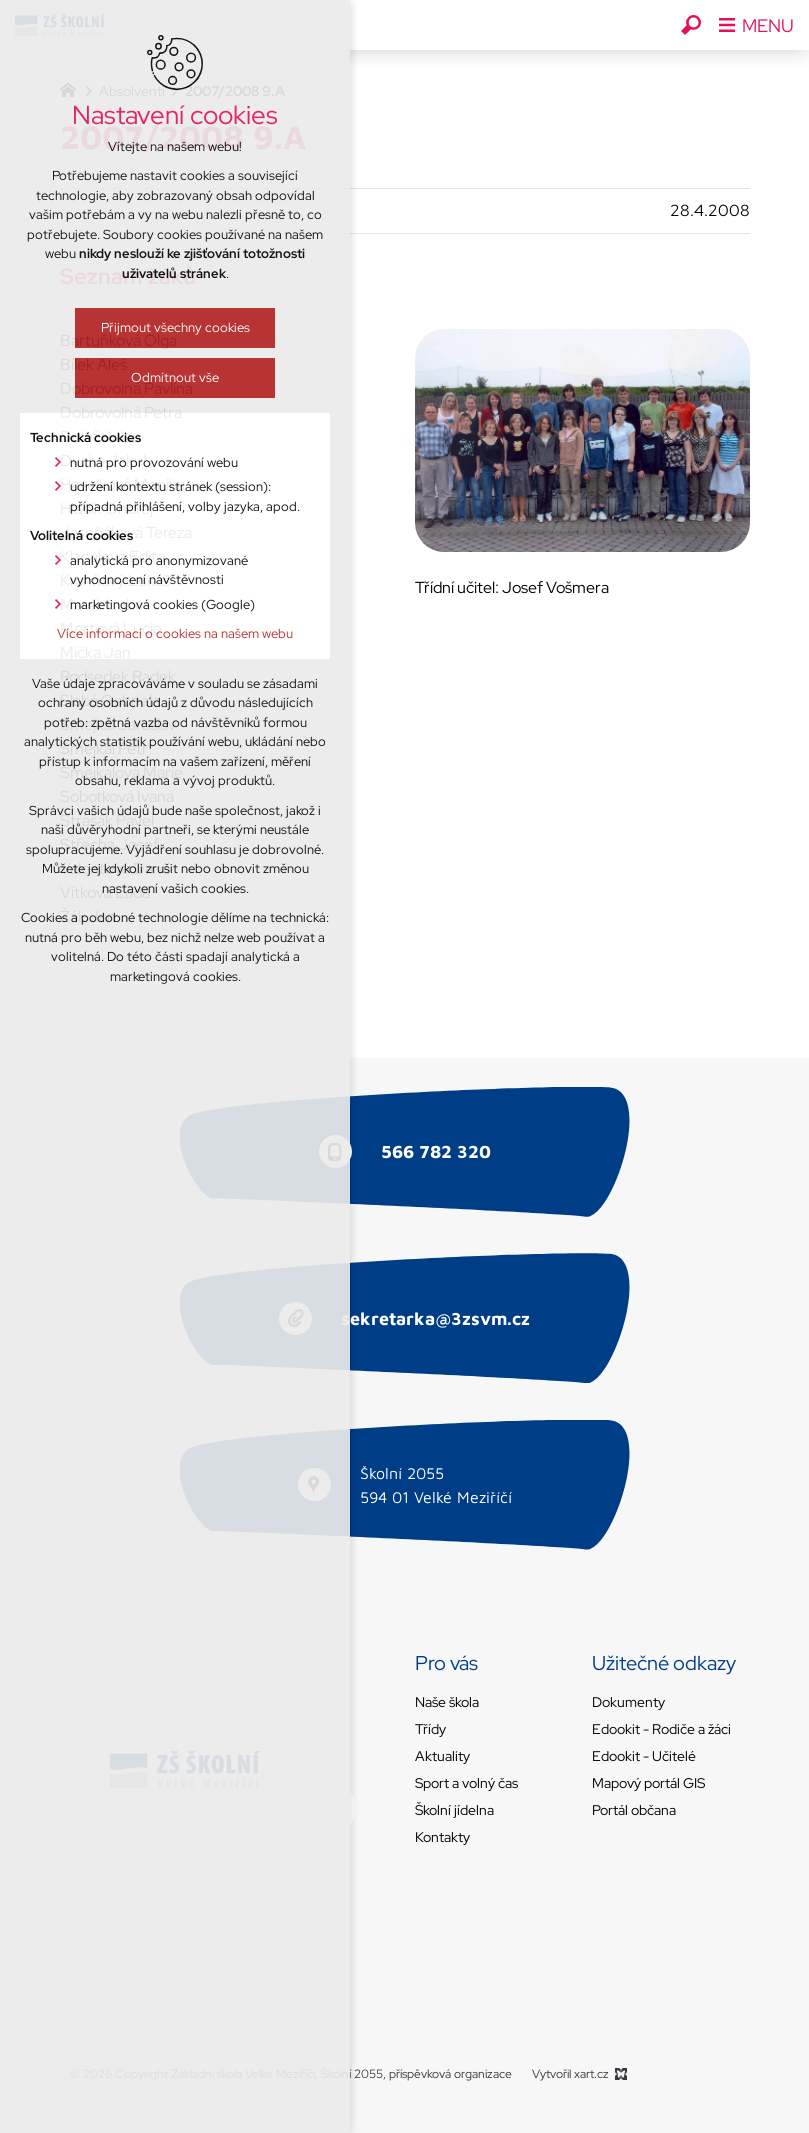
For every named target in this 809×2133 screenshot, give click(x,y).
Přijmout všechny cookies (154, 327)
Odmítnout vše (155, 377)
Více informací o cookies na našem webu (155, 633)
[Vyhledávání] (691, 25)
